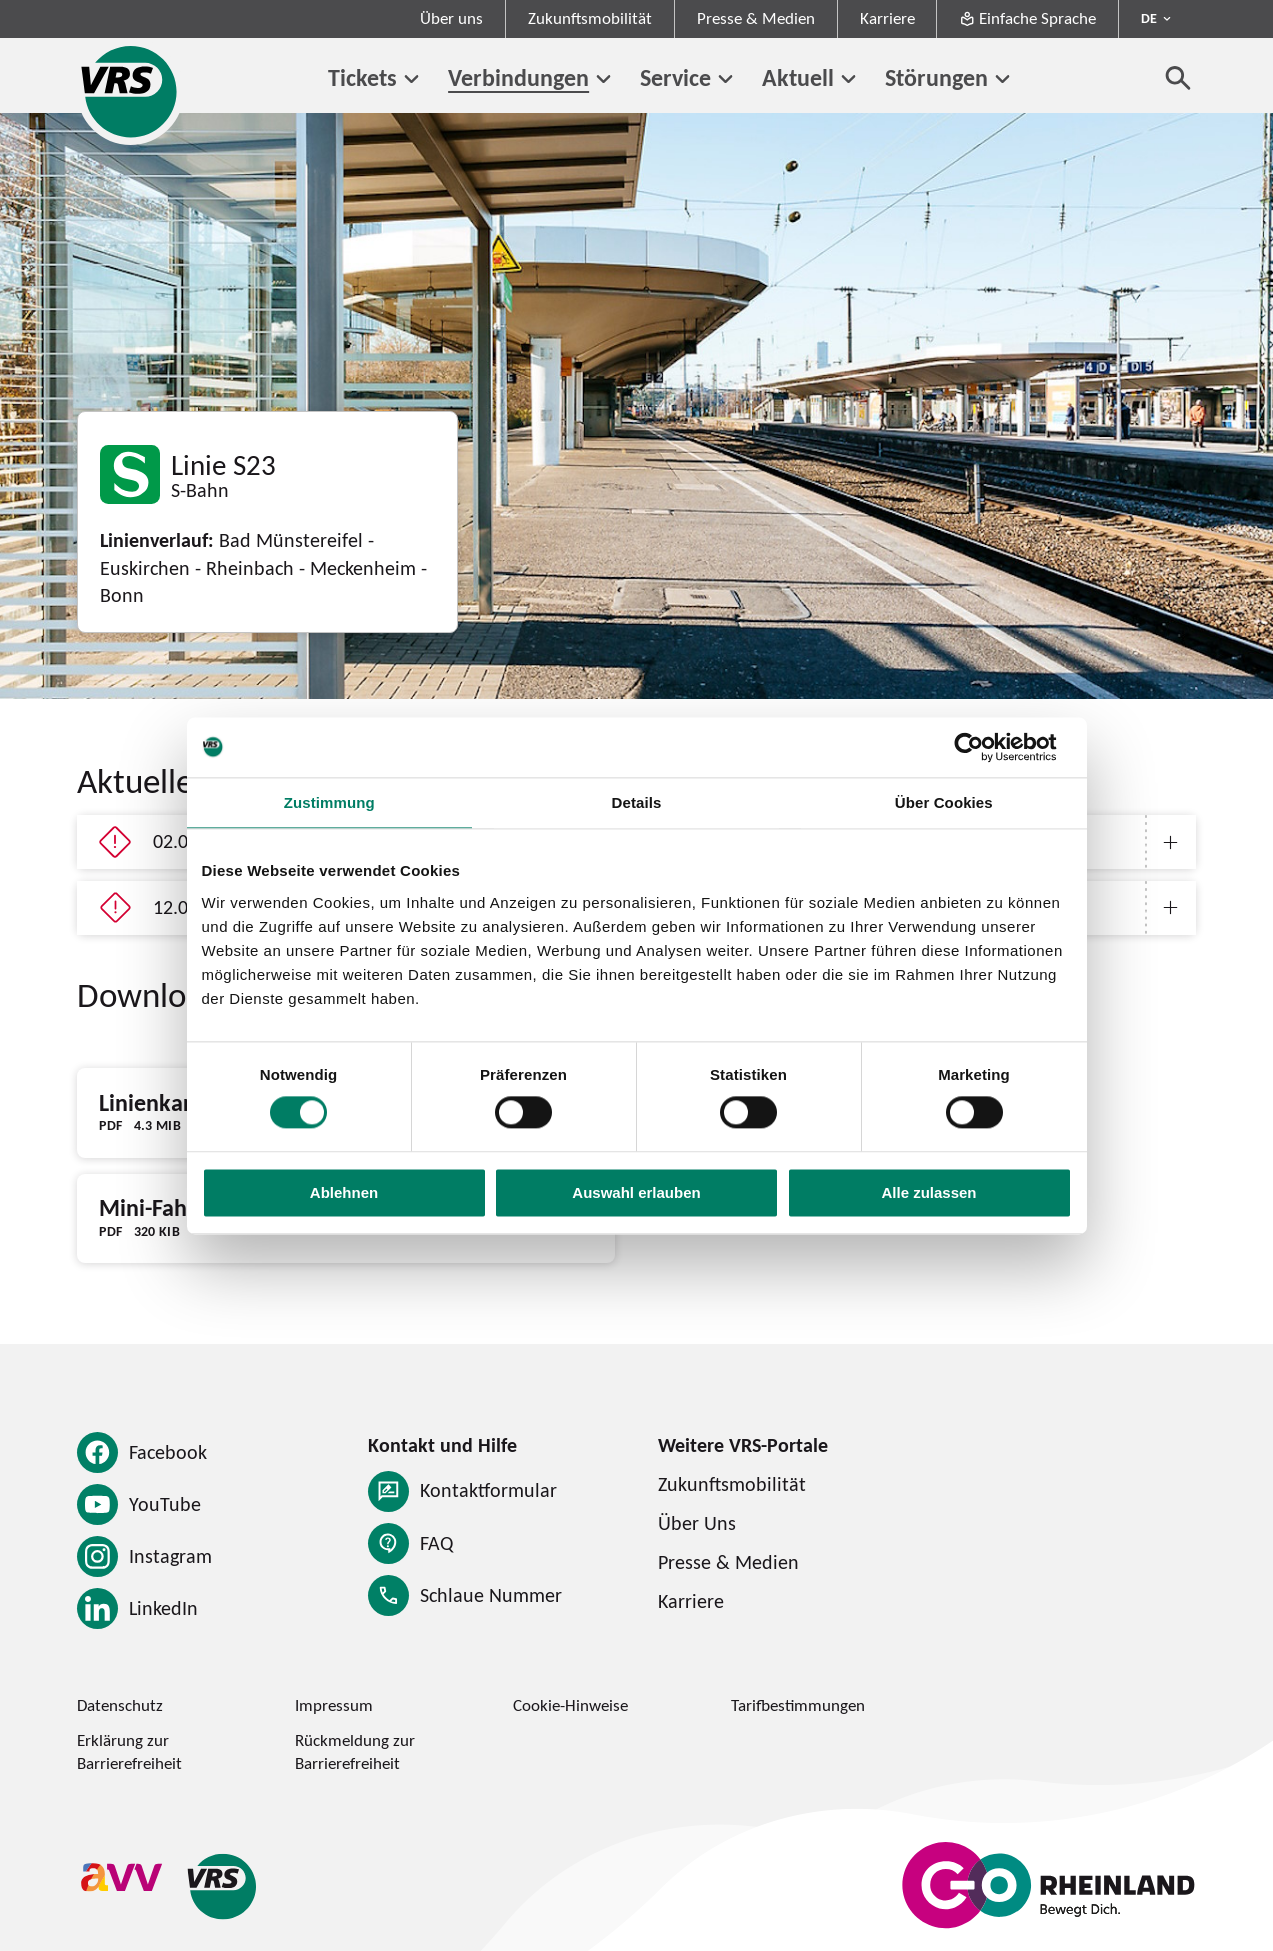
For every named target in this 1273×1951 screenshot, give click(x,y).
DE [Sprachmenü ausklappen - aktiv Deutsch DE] (1149, 18)
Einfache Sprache (1027, 18)
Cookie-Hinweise (570, 1705)
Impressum (334, 1705)
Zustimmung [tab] (329, 802)
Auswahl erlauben (636, 1192)
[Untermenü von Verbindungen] (603, 79)
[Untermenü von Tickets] (411, 79)
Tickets (362, 77)
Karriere (887, 18)
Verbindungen (518, 77)
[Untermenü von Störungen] (1002, 79)
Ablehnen (344, 1192)
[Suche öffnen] (1178, 77)
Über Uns (697, 1523)
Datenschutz (120, 1705)
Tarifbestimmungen (798, 1705)
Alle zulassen (928, 1192)
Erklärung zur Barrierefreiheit (129, 1751)
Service (675, 77)
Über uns (451, 18)
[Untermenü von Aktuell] (848, 79)
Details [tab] (637, 802)
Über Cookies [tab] (944, 802)
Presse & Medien (756, 18)
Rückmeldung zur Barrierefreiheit (355, 1751)
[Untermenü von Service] (725, 79)
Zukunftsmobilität (590, 18)
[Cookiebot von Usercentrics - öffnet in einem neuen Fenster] (984, 747)
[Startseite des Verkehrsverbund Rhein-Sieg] (130, 91)
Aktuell (798, 77)
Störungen (936, 77)
